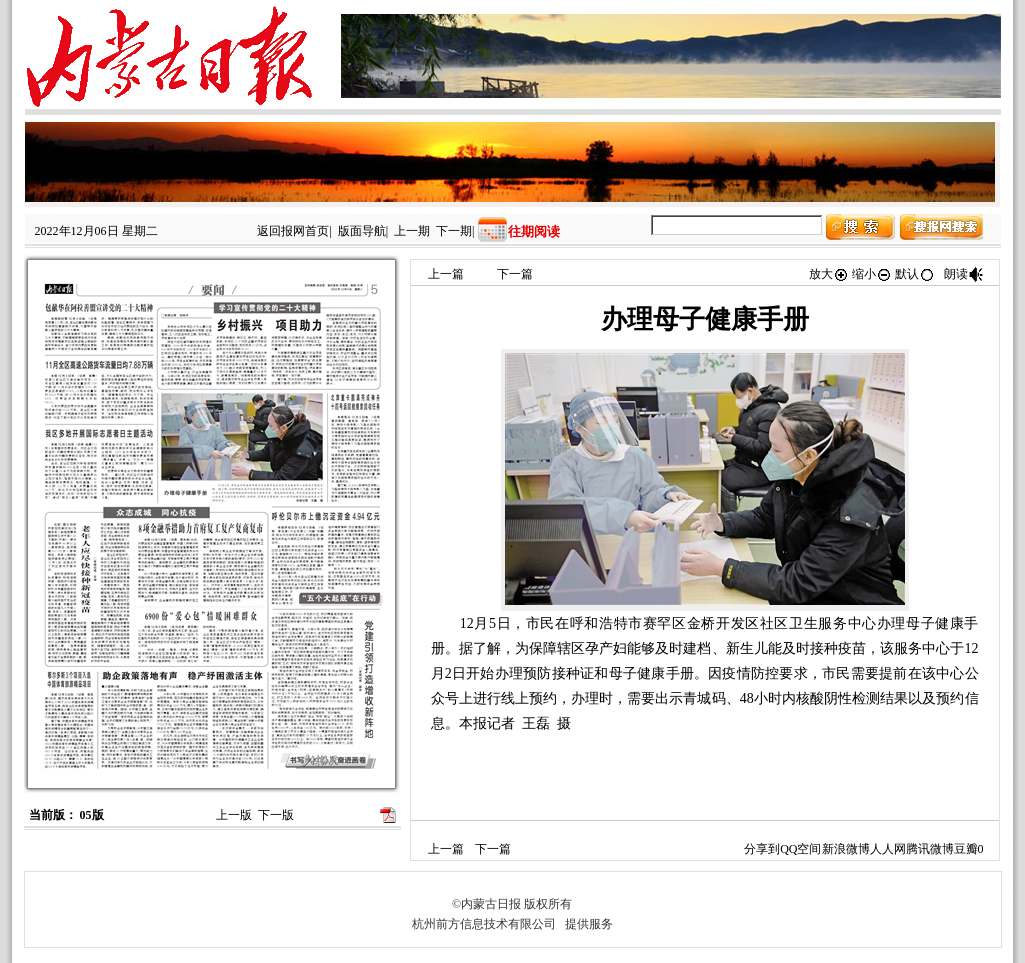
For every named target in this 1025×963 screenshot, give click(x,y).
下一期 (454, 231)
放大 (829, 274)
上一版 (234, 815)
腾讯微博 (930, 849)
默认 (915, 274)
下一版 (276, 815)
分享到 (762, 849)
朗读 (964, 274)
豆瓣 (966, 849)
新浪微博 (846, 849)
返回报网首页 (293, 231)
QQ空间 (800, 849)
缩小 (872, 274)
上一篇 (446, 274)
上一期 (412, 231)
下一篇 (515, 274)
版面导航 (362, 231)
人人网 (888, 849)
